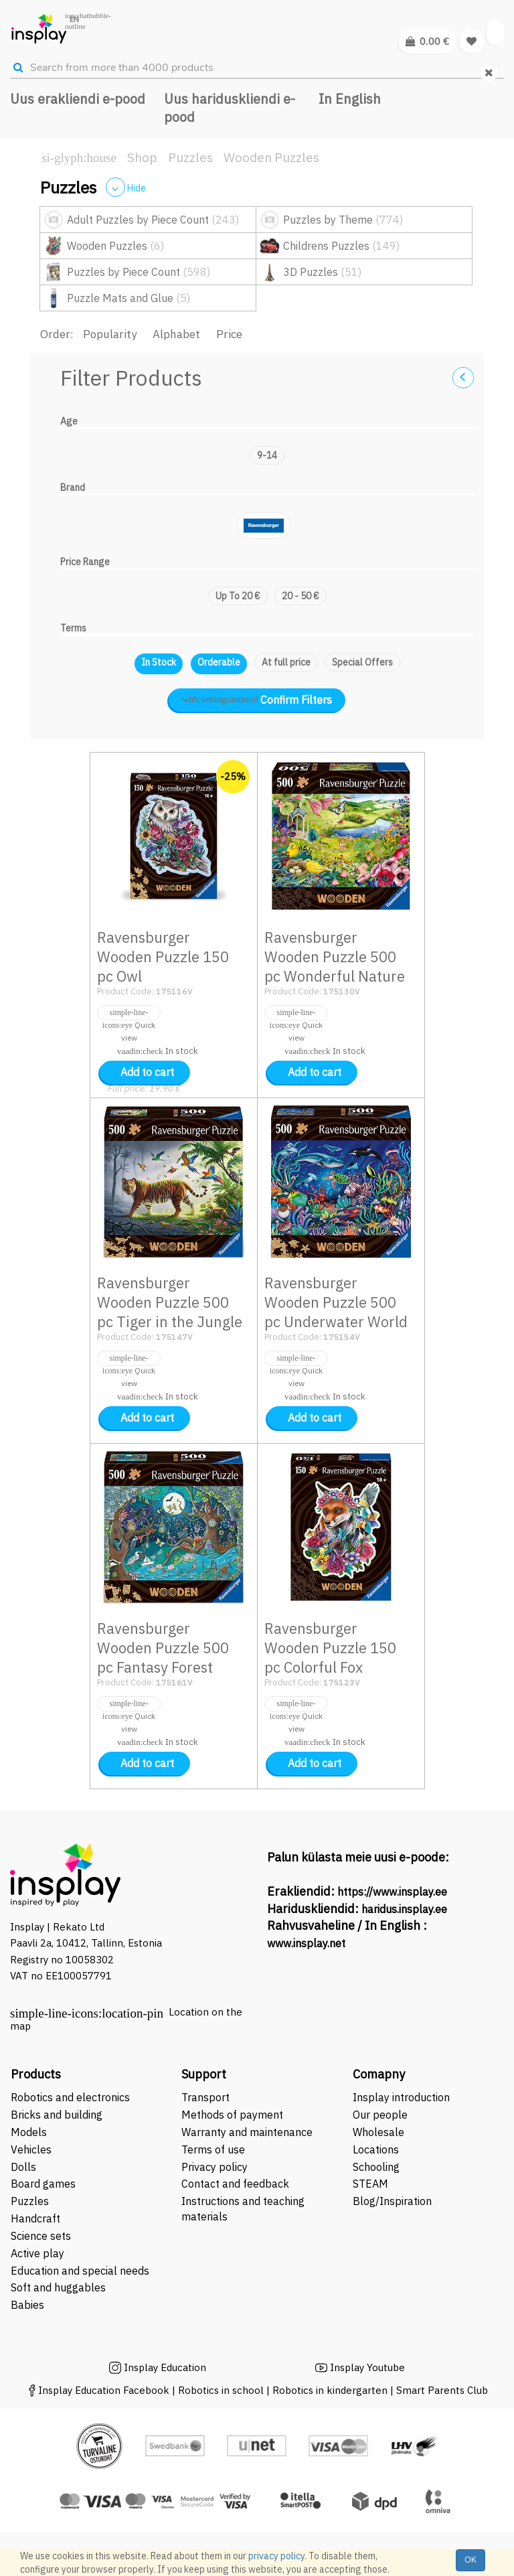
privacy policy (276, 2556)
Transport (205, 2097)
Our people (380, 2114)
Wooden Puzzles (271, 157)
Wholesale (378, 2132)
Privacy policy (214, 2167)
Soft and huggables (58, 2287)
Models (29, 2132)
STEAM (370, 2183)
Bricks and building (56, 2114)
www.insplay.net (306, 1943)
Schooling (376, 2167)
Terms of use (213, 2149)
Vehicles (31, 2149)
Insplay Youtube (367, 2367)
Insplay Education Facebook (103, 2390)
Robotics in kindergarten (331, 2390)
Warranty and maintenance (248, 2132)
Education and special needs (80, 2270)
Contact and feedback (235, 2183)
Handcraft (35, 2218)
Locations (376, 2149)
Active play (37, 2253)
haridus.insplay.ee (404, 1909)
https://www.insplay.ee (392, 1891)
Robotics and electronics (70, 2097)
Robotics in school (221, 2390)
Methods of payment (232, 2114)
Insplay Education (165, 2367)
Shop (142, 157)
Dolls (23, 2167)
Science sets (42, 2236)
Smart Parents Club (442, 2390)
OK (470, 2559)
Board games (43, 2183)
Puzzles (190, 157)
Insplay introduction (401, 2097)
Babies (27, 2305)
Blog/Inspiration (392, 2201)
